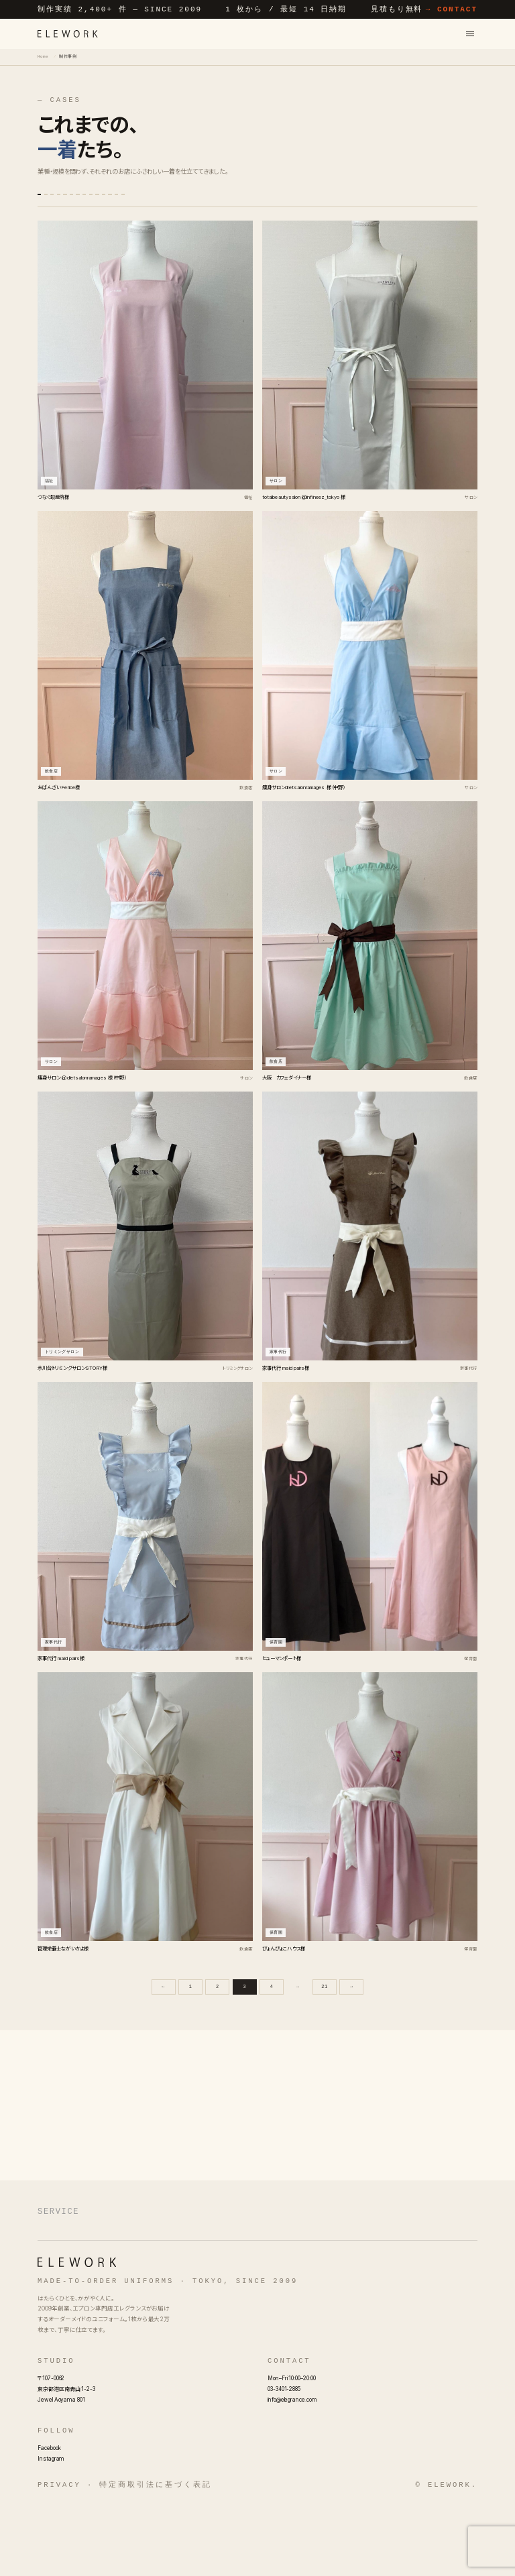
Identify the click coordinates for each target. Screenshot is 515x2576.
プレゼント (296, 201)
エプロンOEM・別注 (166, 2291)
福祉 (84, 219)
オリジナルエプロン (312, 2268)
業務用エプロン (72, 2291)
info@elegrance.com (292, 2471)
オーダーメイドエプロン (88, 2268)
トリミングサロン (348, 201)
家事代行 (399, 201)
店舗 (52, 219)
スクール (219, 201)
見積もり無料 (424, 9)
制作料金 (247, 2291)
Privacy (59, 2556)
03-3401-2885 (284, 2460)
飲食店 (138, 201)
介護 (159, 219)
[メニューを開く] (470, 33)
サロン (98, 201)
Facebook (49, 2519)
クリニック (122, 219)
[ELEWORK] (68, 34)
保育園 (178, 201)
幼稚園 (439, 201)
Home (43, 56)
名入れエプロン (405, 2268)
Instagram (51, 2530)
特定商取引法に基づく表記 (155, 2556)
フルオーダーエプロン (204, 2268)
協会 (257, 201)
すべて (57, 201)
